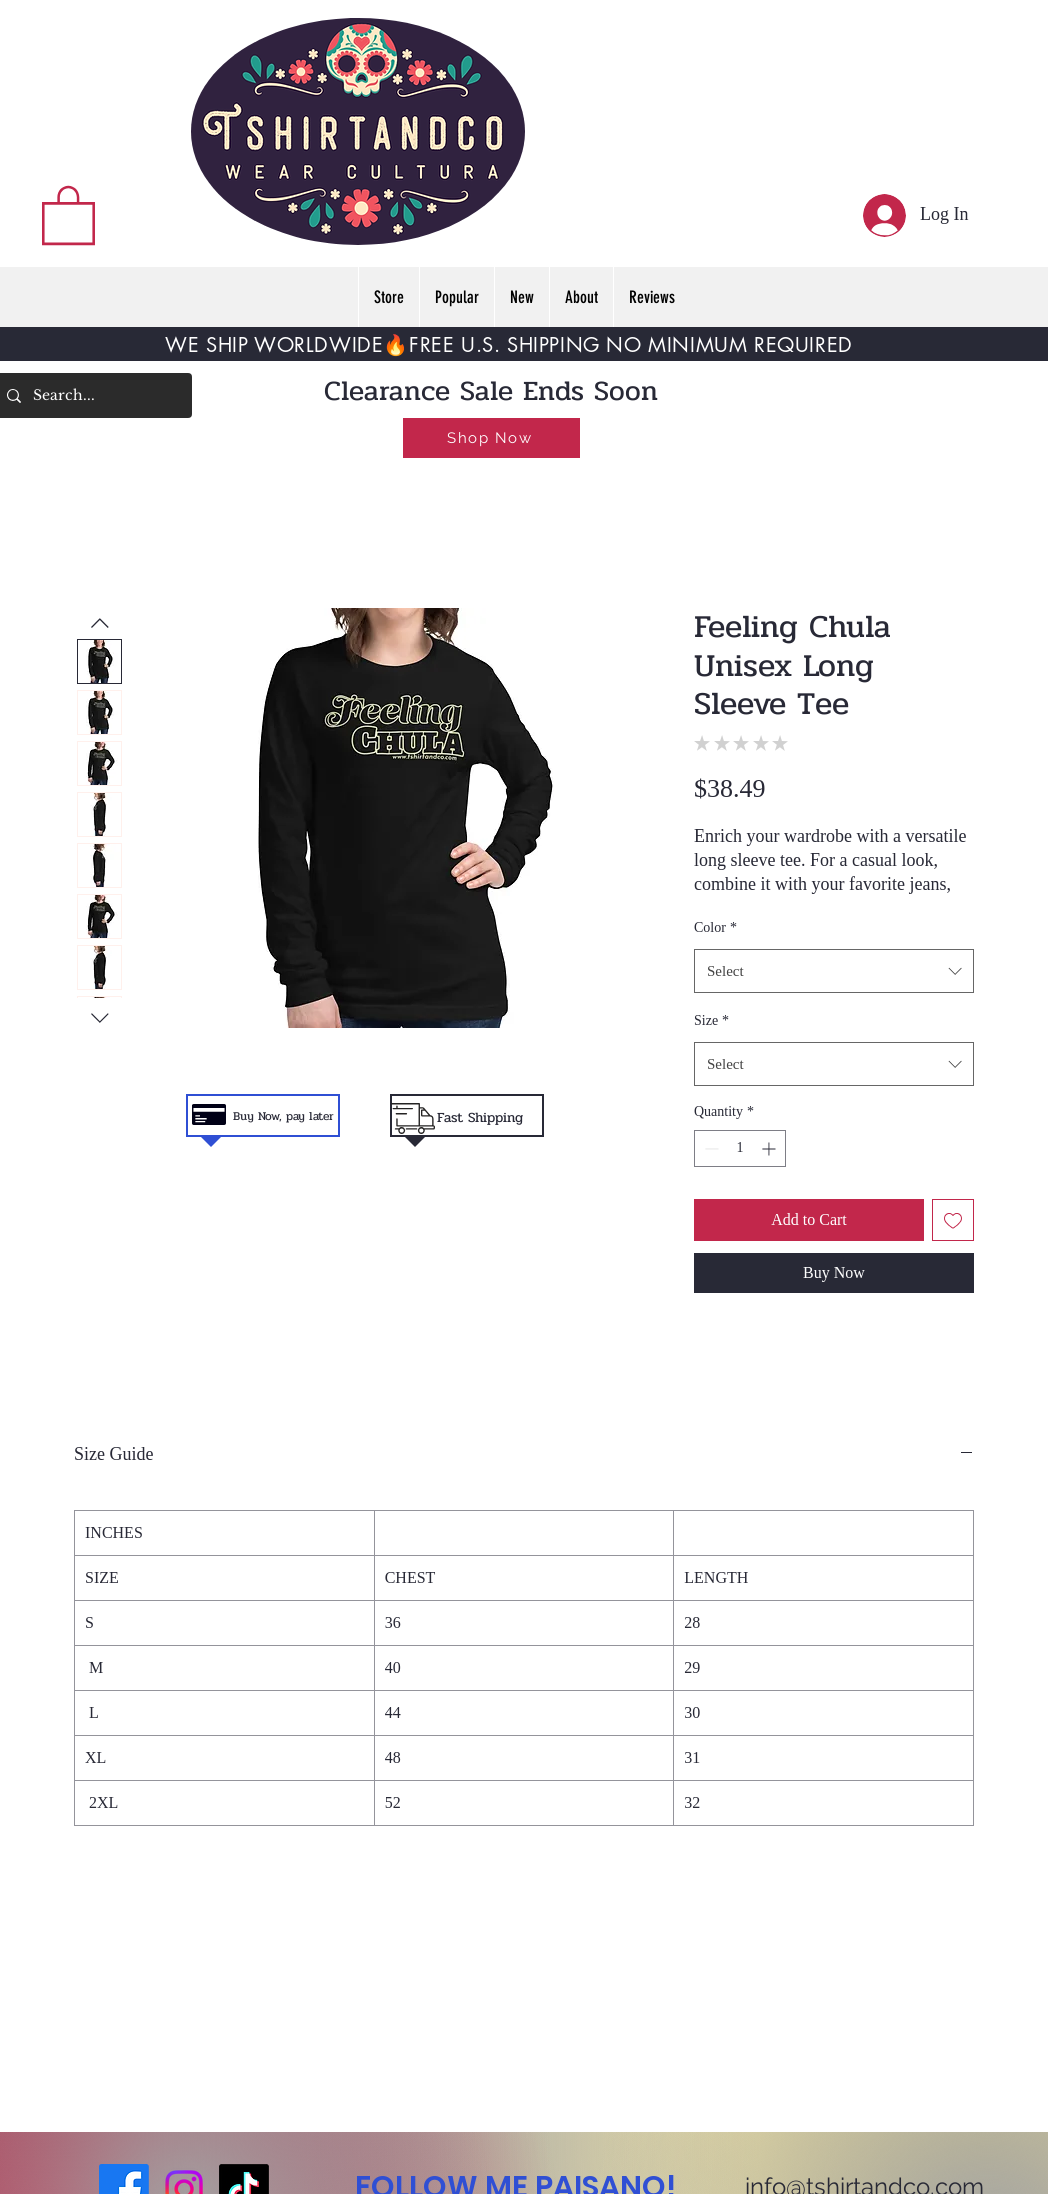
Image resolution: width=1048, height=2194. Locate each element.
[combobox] (834, 971)
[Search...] (91, 395)
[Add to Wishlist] (953, 1220)
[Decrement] (709, 1148)
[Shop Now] (491, 438)
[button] (68, 213)
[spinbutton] (740, 1148)
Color (715, 927)
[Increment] (770, 1148)
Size (711, 1020)
